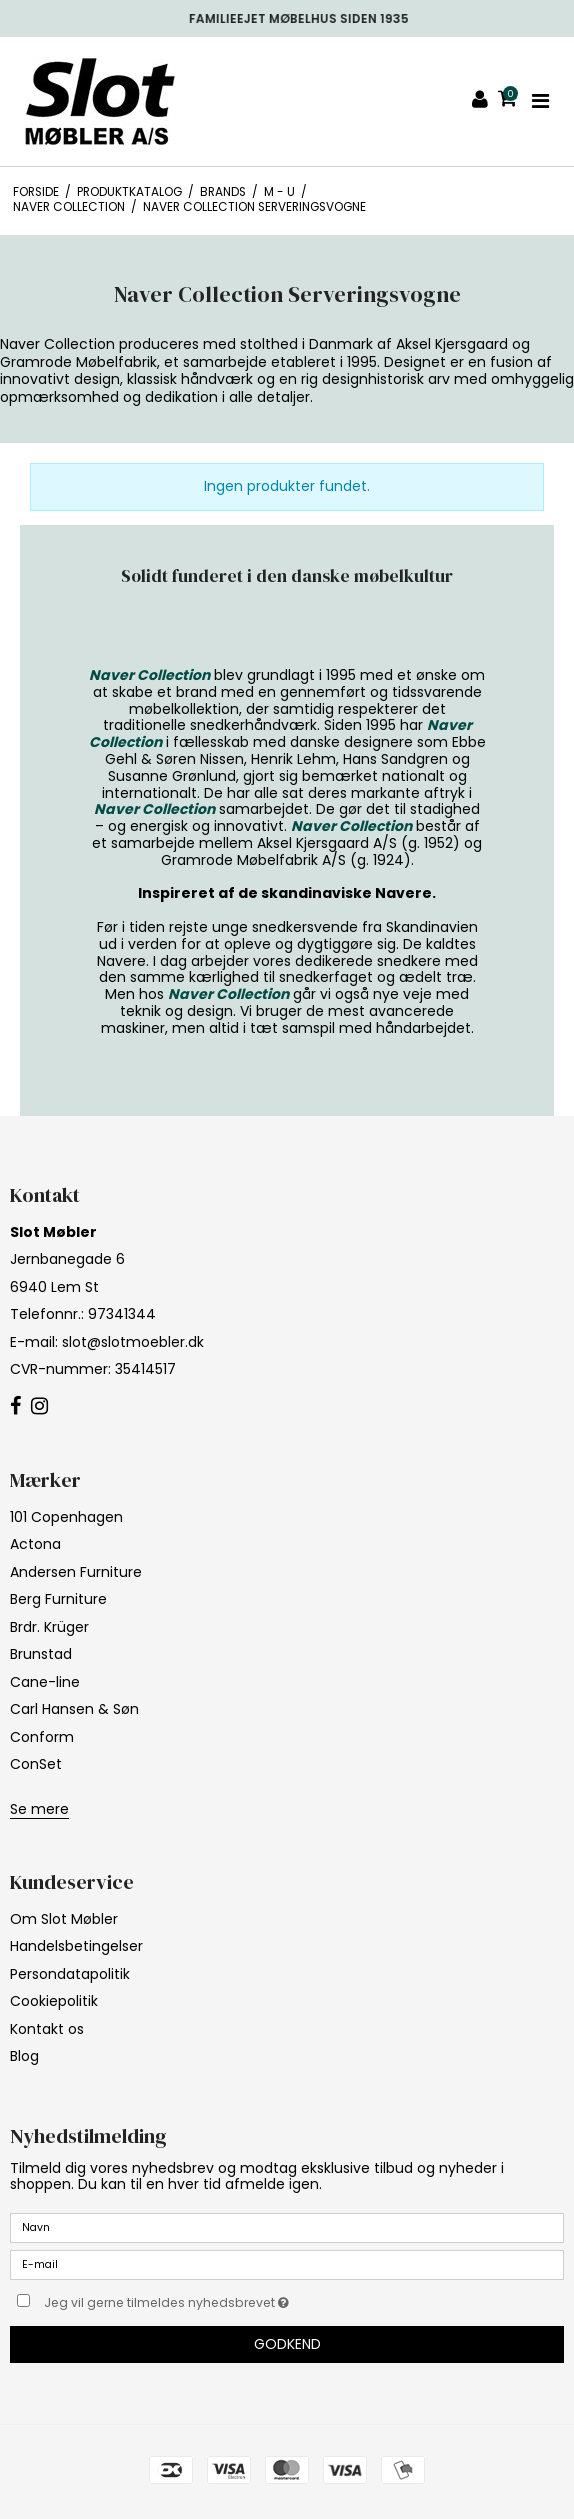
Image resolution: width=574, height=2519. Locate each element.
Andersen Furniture (76, 1572)
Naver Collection (149, 675)
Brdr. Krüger (49, 1627)
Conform (42, 1737)
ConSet (36, 1764)
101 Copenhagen (66, 1517)
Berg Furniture (58, 1599)
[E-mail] (287, 2264)
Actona (35, 1544)
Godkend (287, 2344)
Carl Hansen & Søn (74, 1709)
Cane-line (45, 1682)
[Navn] (287, 2227)
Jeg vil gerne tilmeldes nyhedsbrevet (216, 2299)
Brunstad (41, 1654)
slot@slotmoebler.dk (133, 1342)
